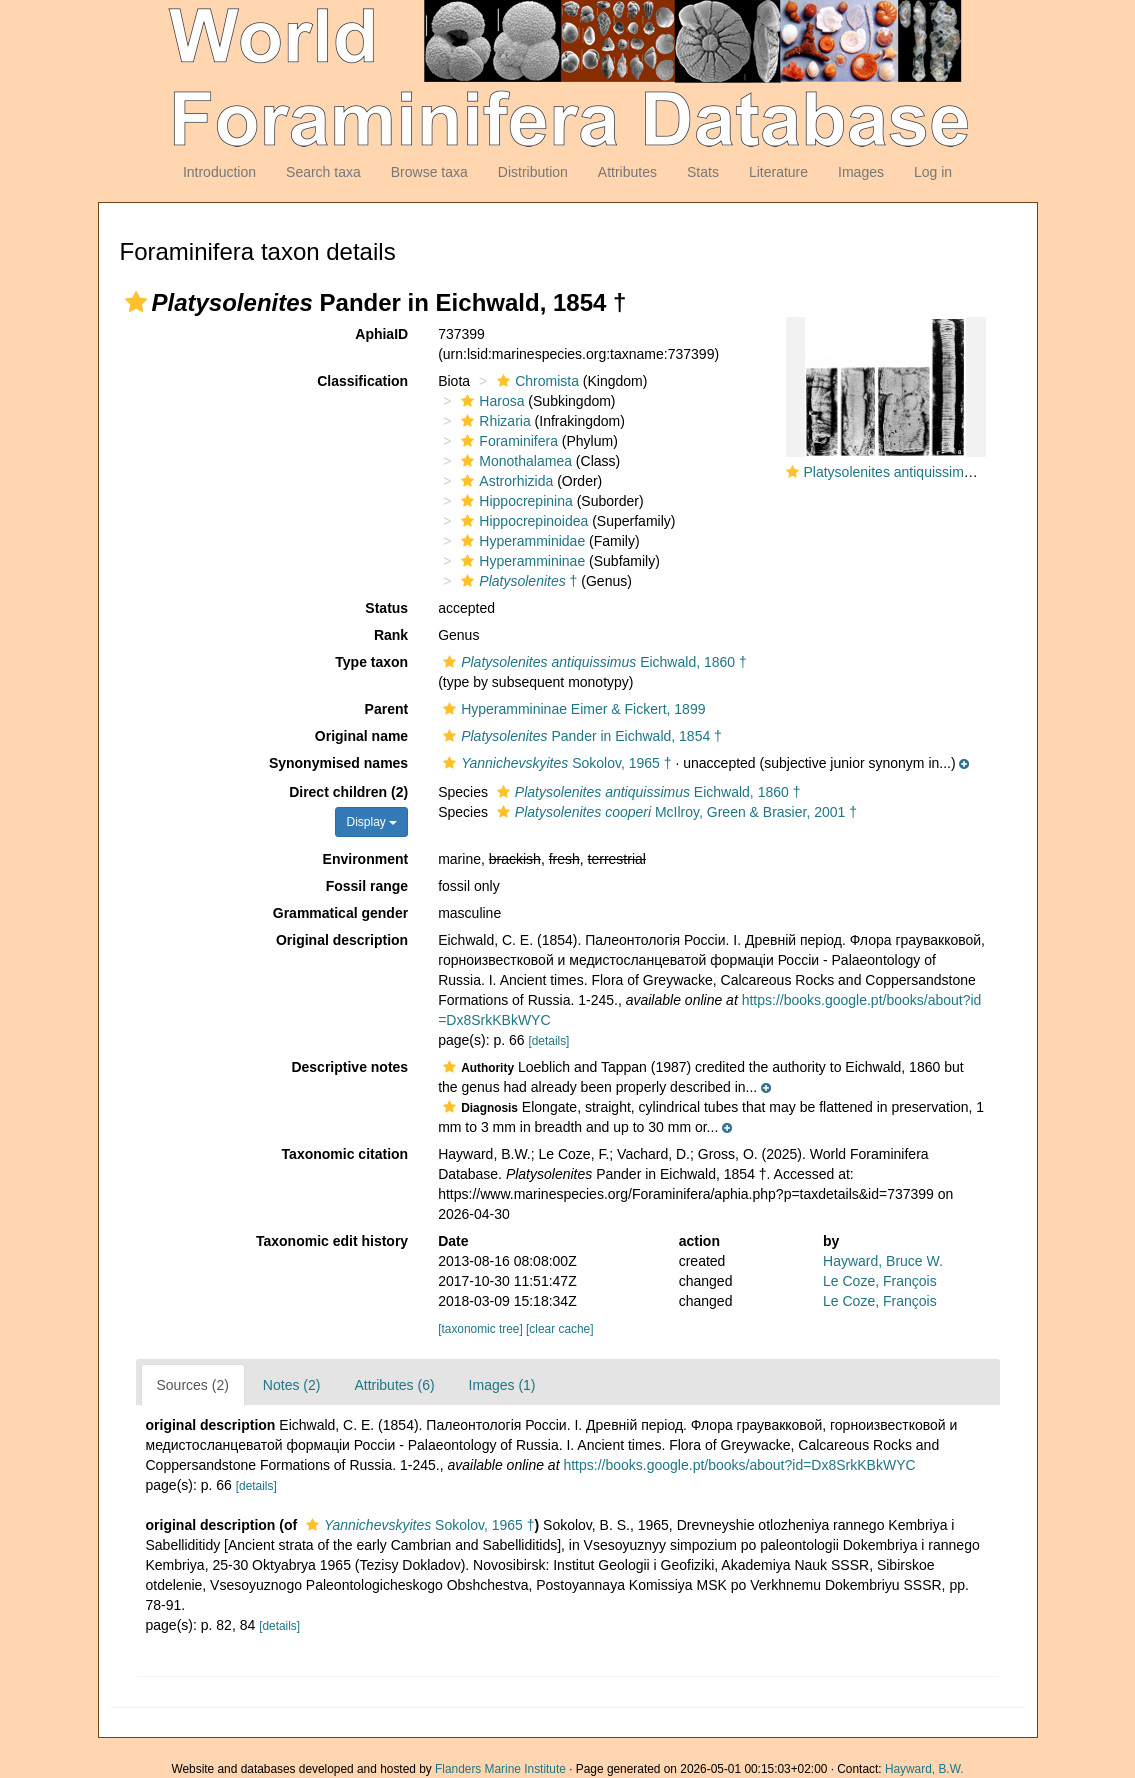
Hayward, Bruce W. (883, 1261)
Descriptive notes (349, 1067)
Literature (778, 172)
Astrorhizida (504, 481)
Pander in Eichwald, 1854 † (580, 736)
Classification (362, 381)
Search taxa (323, 172)
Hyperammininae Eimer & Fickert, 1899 (571, 709)
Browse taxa (429, 172)
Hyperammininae (520, 561)
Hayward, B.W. (924, 1769)
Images (861, 172)
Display (371, 822)
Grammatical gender (340, 913)
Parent (387, 709)
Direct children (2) (348, 792)
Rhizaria (493, 421)
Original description (342, 940)
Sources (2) (193, 1385)
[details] (548, 1041)
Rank (391, 635)
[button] (136, 302)
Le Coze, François (880, 1281)
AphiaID (381, 334)
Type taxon (371, 662)
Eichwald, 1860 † (592, 662)
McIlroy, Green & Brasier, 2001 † (674, 812)
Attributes (627, 172)
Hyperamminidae (520, 541)
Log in (933, 172)
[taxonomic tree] (480, 1329)
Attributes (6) (394, 1385)
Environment (366, 859)
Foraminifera (507, 441)
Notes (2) (292, 1385)
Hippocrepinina (514, 501)
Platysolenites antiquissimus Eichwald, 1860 (941, 472)
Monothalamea (514, 461)
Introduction (219, 172)
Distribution (533, 172)
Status (386, 608)
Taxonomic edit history (332, 1241)
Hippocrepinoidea (522, 521)
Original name (361, 736)
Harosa (490, 401)
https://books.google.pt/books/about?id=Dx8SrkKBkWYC (739, 1465)
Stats (703, 172)
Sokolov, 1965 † (554, 763)
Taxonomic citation (345, 1154)
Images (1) (502, 1385)
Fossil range (367, 886)
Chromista (535, 381)
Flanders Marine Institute (500, 1769)
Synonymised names (338, 763)
